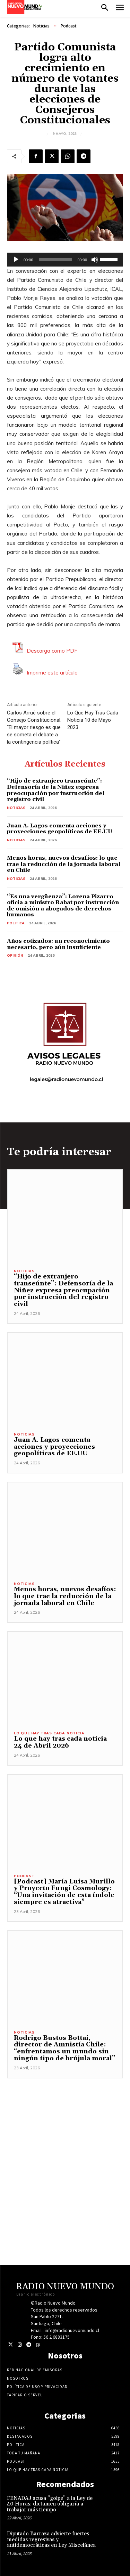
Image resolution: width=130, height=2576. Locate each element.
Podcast (69, 26)
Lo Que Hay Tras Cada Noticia (49, 1733)
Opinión (15, 955)
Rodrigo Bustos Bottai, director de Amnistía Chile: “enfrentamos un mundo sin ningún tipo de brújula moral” (64, 2048)
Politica (16, 923)
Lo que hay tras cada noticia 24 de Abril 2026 (60, 1742)
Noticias (41, 26)
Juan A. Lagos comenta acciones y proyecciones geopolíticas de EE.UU (59, 828)
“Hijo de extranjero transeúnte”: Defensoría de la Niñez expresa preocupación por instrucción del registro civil (55, 790)
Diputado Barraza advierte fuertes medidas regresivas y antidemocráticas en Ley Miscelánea (51, 2539)
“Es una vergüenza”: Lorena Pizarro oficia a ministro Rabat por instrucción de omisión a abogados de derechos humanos (63, 905)
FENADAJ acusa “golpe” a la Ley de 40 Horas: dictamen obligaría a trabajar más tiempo (50, 2504)
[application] (65, 260)
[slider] (55, 259)
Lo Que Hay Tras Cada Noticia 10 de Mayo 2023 (92, 720)
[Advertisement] (65, 2143)
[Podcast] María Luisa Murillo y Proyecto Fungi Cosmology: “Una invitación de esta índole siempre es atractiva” (64, 1892)
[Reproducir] (15, 259)
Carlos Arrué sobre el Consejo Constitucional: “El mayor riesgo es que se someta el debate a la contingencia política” (34, 727)
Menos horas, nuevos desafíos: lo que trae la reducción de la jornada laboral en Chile (63, 864)
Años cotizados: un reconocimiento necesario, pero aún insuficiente (58, 944)
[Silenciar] (94, 259)
